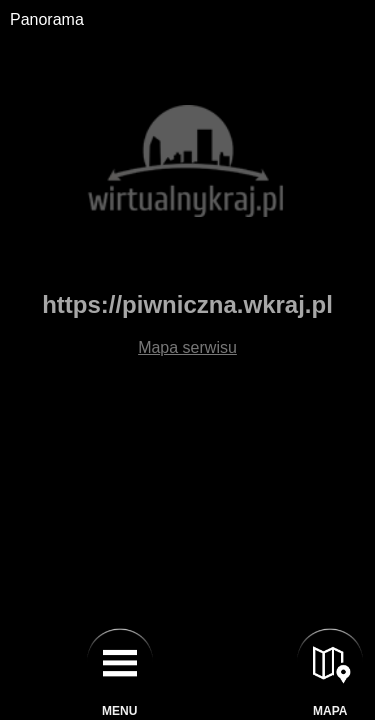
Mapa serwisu (187, 347)
